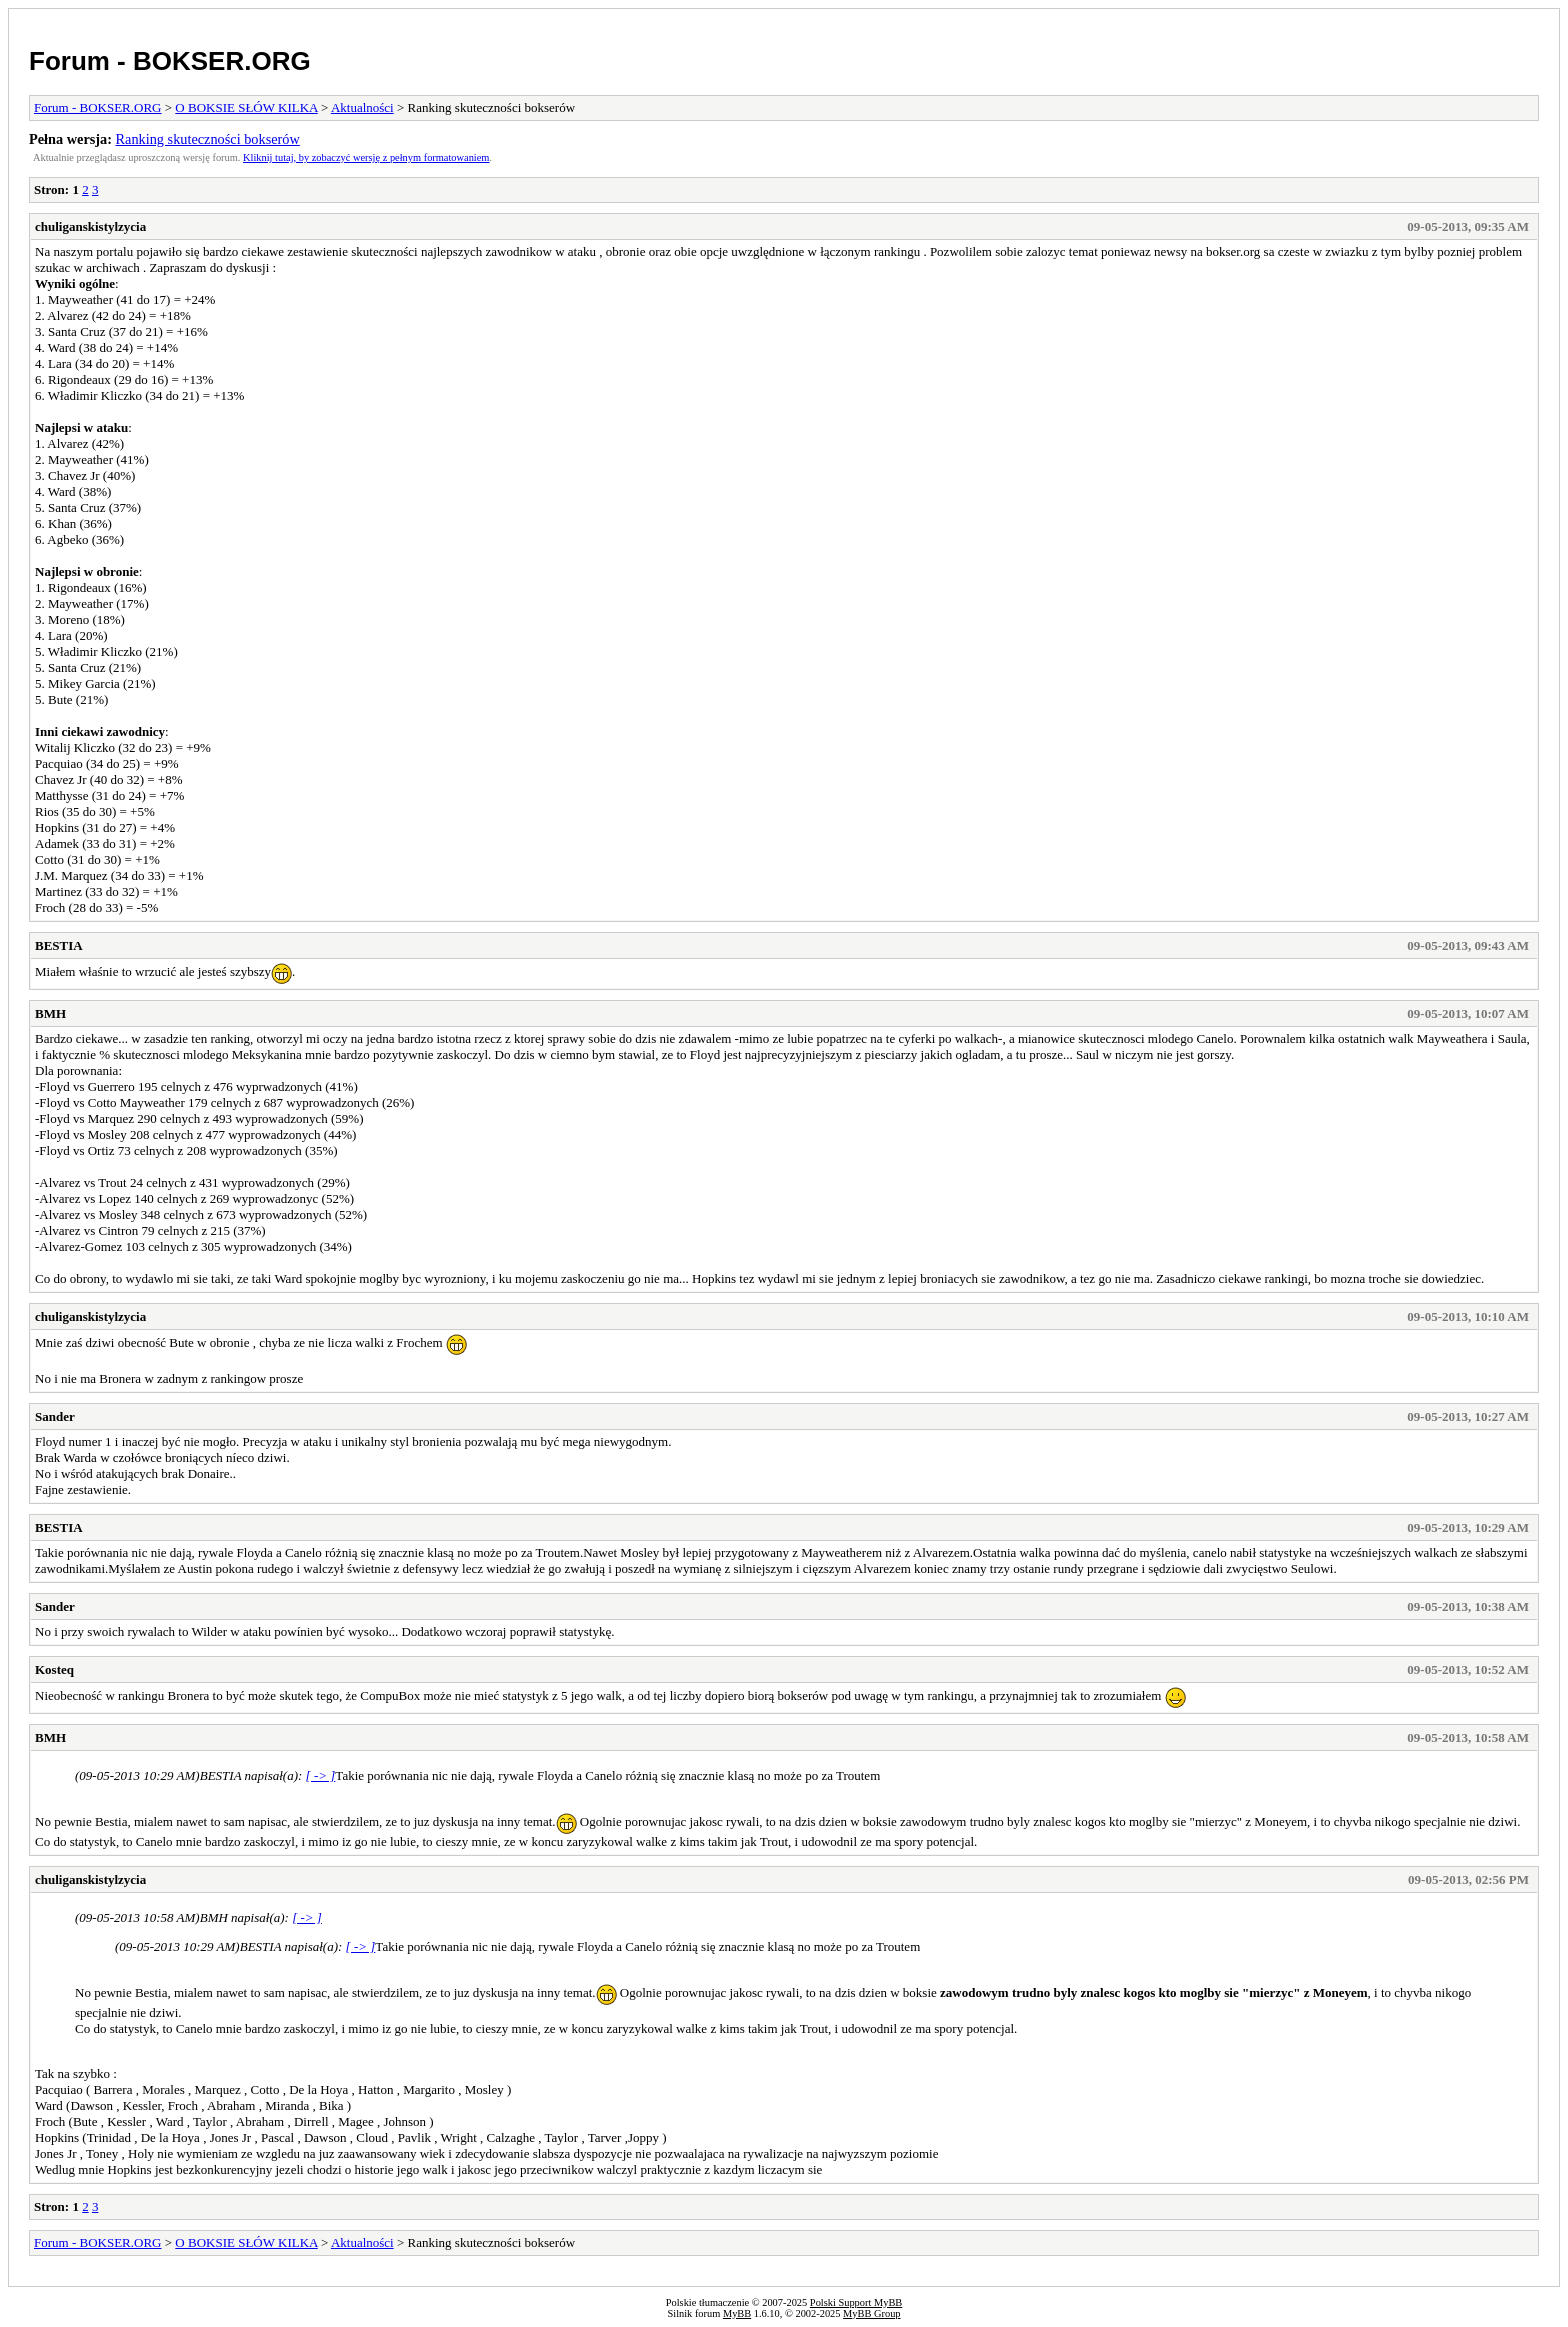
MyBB (737, 2313)
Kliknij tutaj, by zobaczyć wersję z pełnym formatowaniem (366, 157)
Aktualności (362, 107)
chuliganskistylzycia (90, 226)
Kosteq (54, 1669)
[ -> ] (321, 1775)
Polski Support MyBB (856, 2302)
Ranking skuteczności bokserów (208, 139)
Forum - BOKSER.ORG (170, 61)
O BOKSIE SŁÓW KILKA (246, 107)
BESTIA (59, 945)
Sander (55, 1416)
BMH (50, 1013)
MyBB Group (871, 2313)
